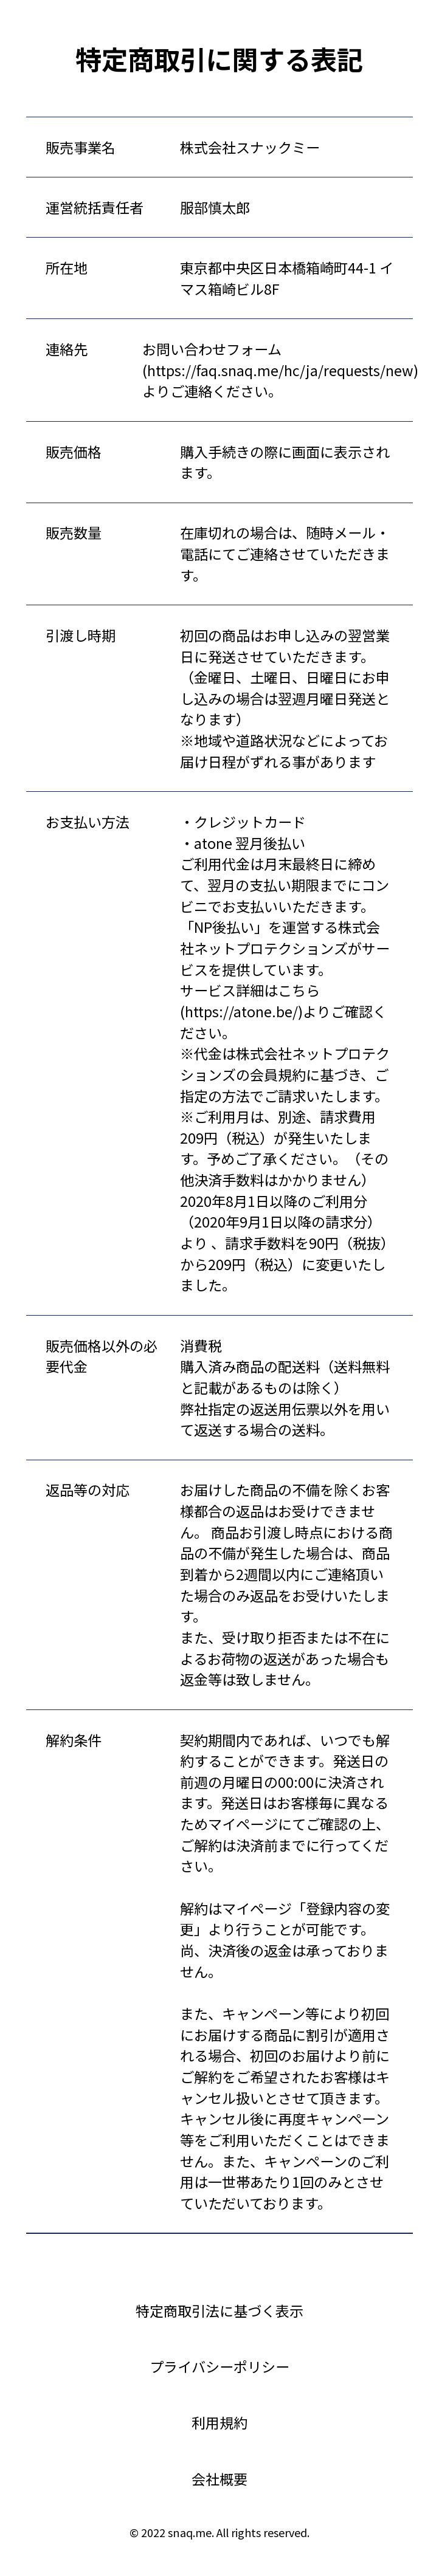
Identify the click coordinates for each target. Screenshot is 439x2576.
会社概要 (219, 2478)
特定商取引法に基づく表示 (219, 2310)
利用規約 (219, 2422)
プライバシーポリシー (219, 2366)
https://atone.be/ (241, 1011)
